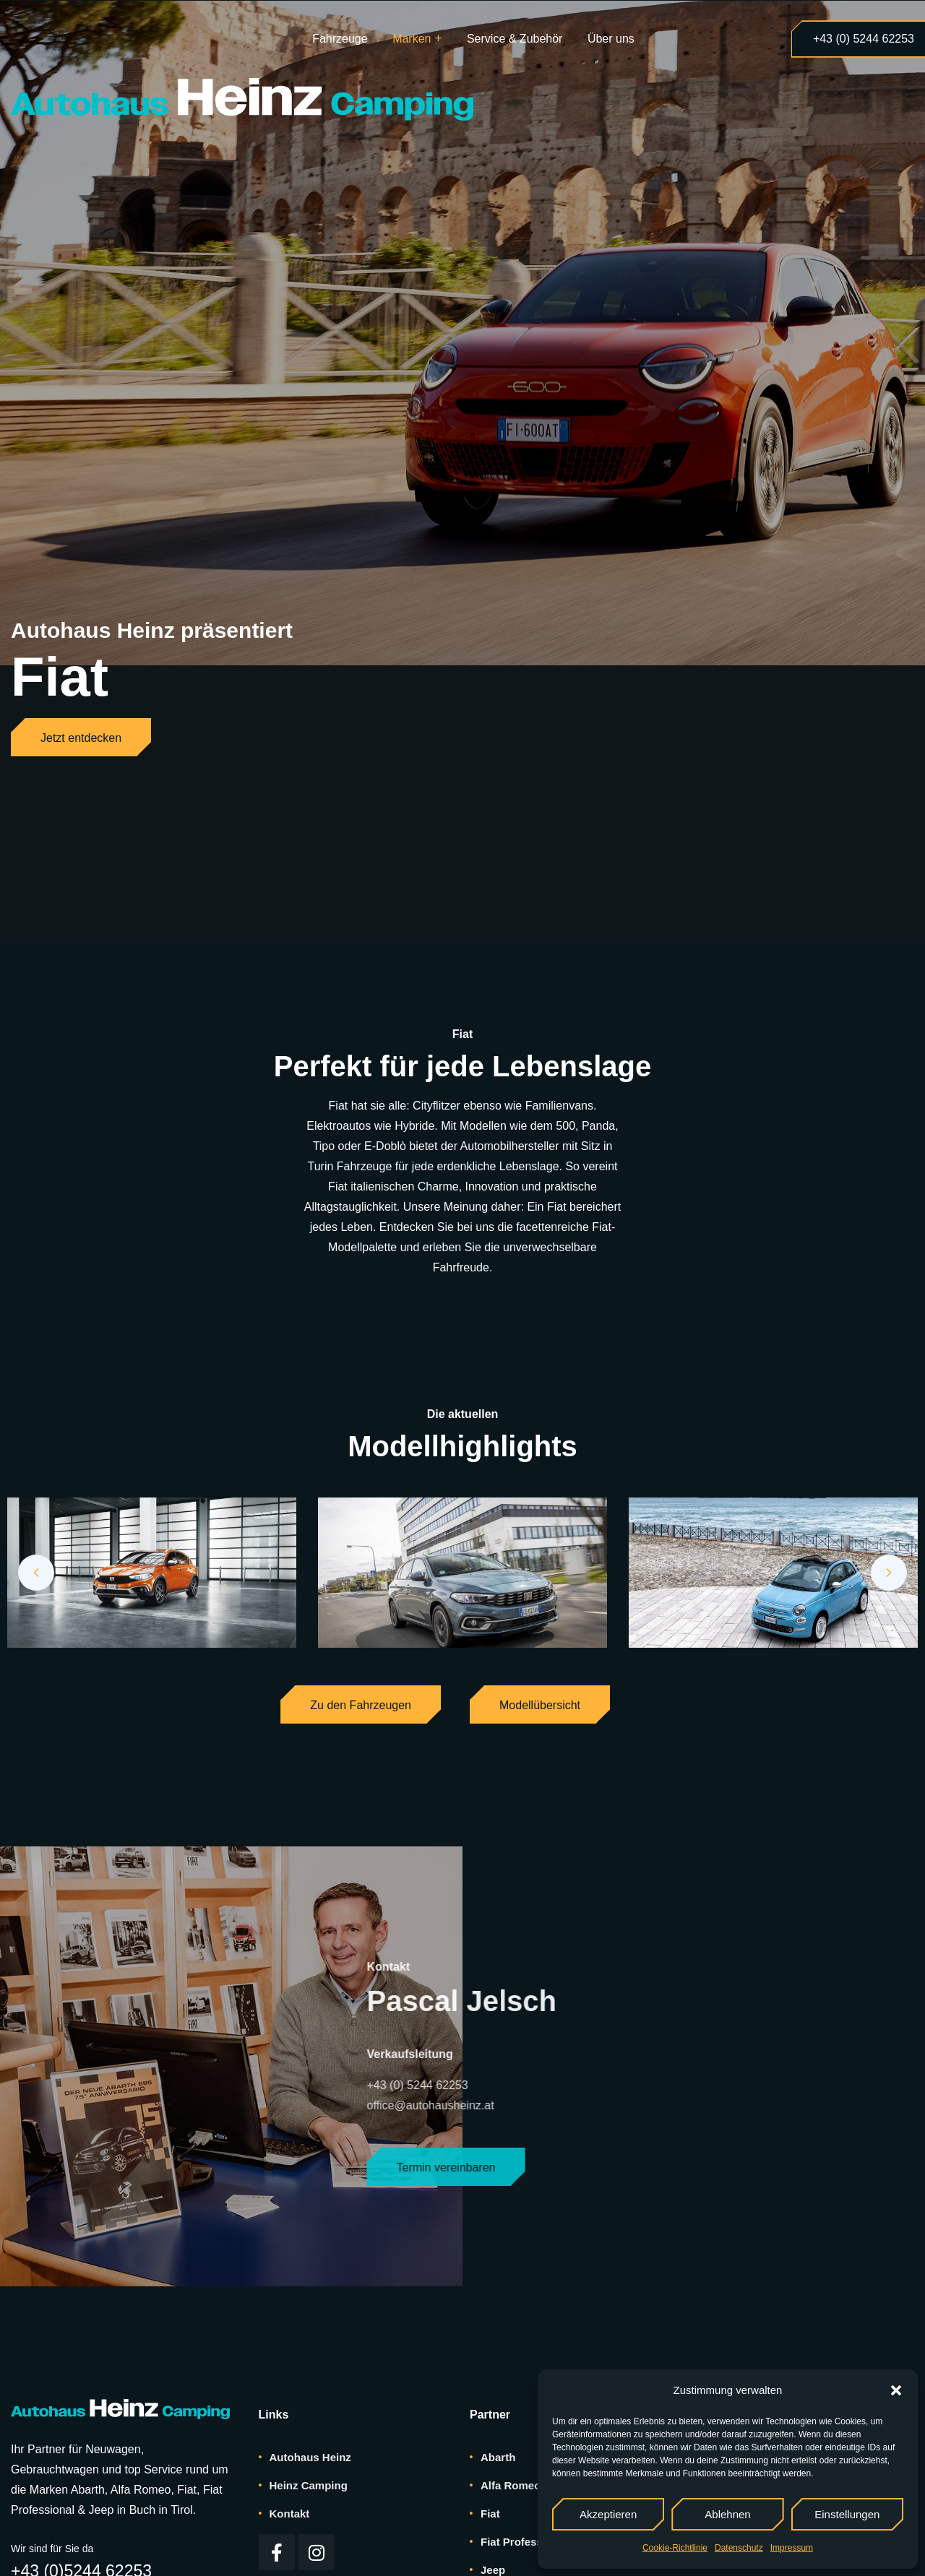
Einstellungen (846, 2514)
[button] (896, 2390)
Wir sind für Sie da (52, 2548)
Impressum (791, 2548)
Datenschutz (739, 2548)
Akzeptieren (608, 2514)
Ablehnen (727, 2514)
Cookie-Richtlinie (674, 2548)
